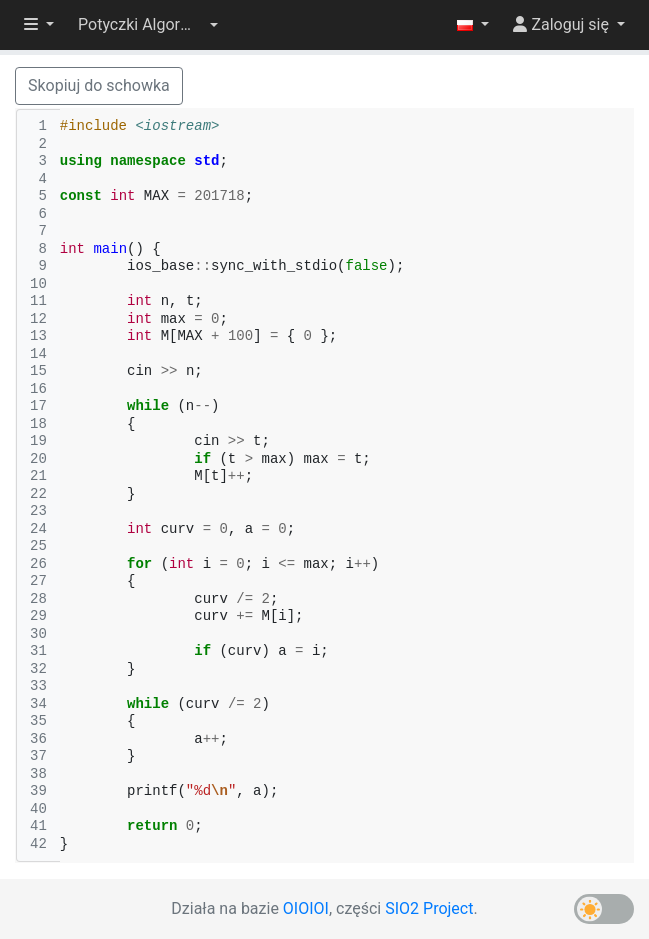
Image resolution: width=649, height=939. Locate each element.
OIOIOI (306, 908)
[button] (148, 25)
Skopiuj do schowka (99, 85)
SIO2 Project (429, 908)
